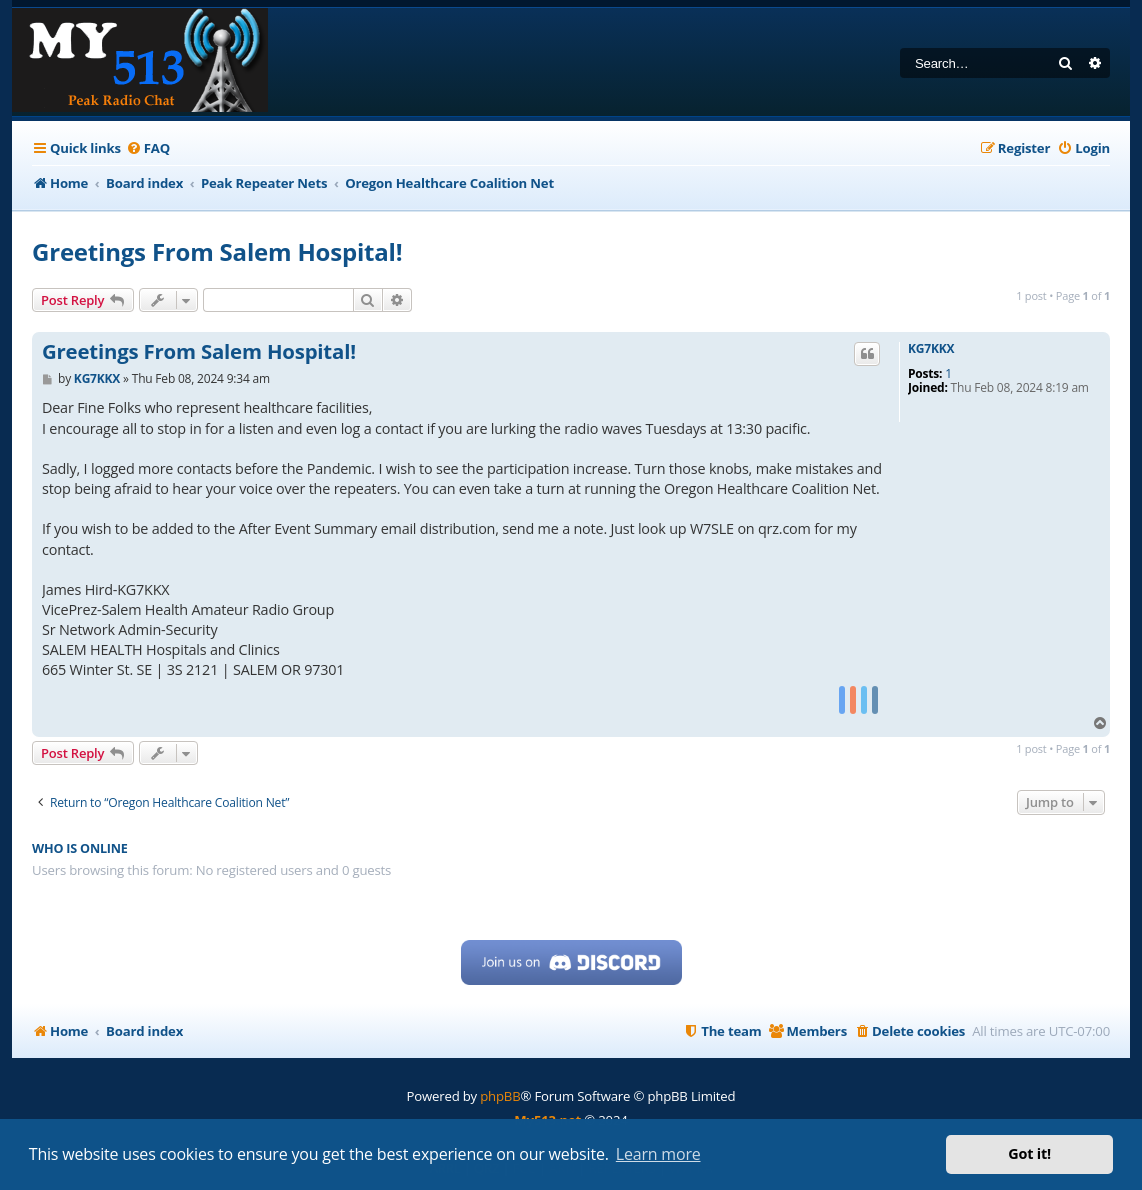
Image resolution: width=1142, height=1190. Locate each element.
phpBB (500, 1096)
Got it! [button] (1029, 1153)
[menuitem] (148, 148)
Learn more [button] (658, 1154)
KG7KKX (931, 349)
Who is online (80, 848)
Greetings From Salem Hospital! (217, 251)
